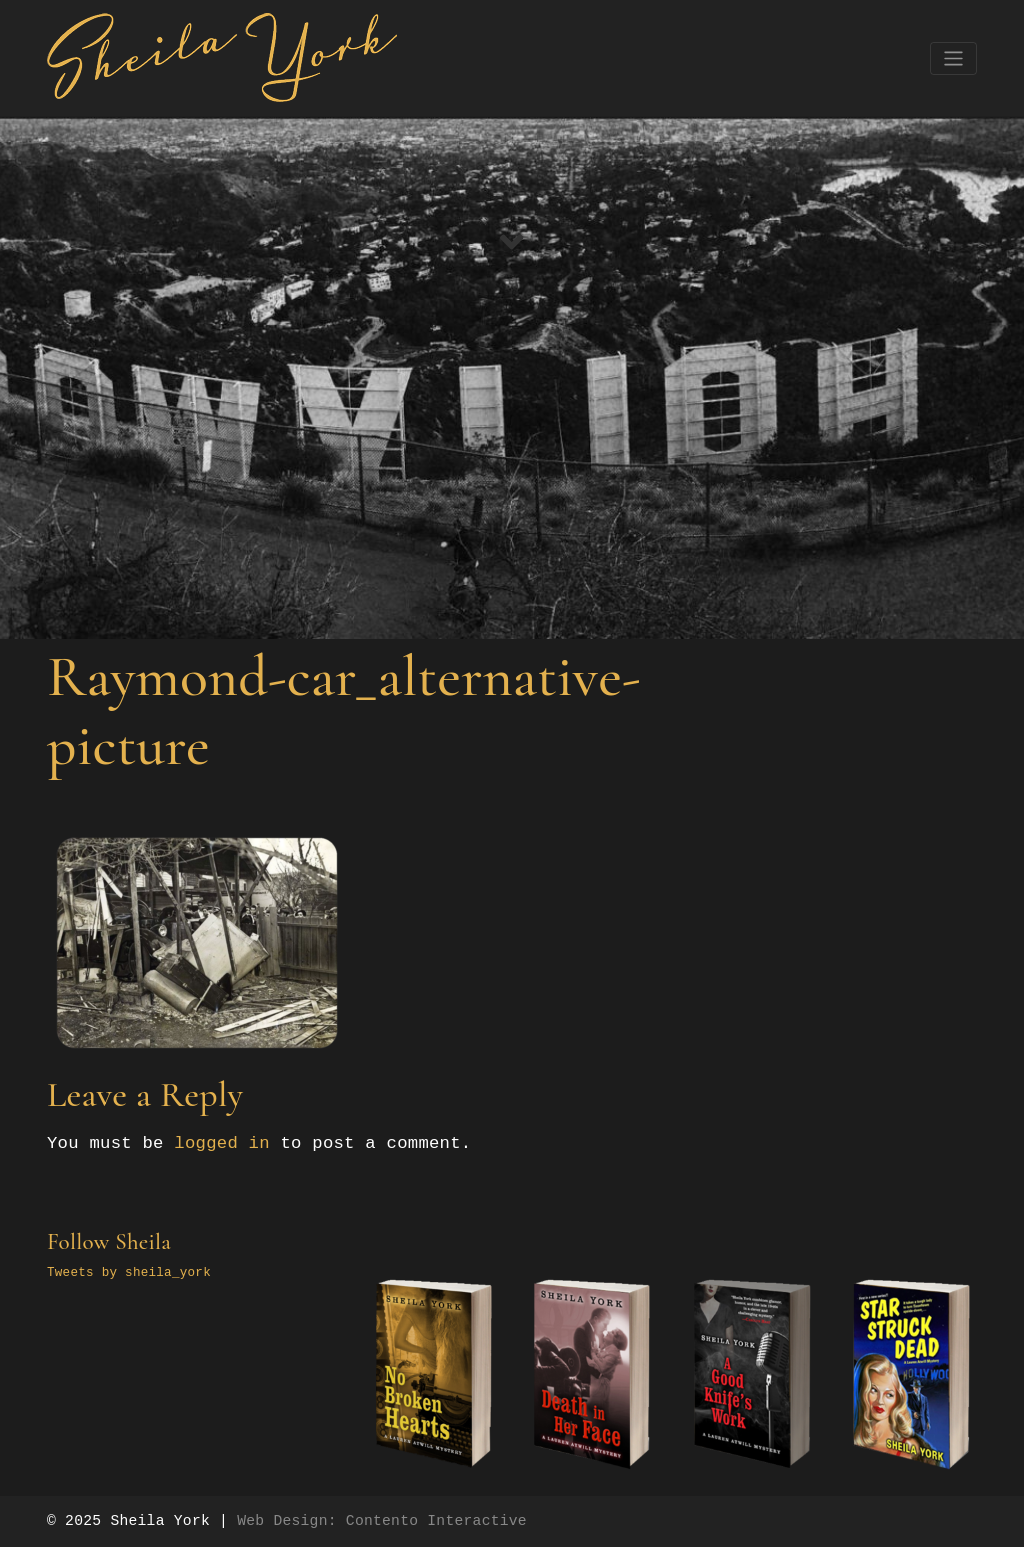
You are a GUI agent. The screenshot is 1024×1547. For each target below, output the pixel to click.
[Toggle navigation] (953, 58)
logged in (222, 1143)
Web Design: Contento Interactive (382, 1521)
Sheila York (160, 1521)
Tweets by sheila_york (129, 1273)
